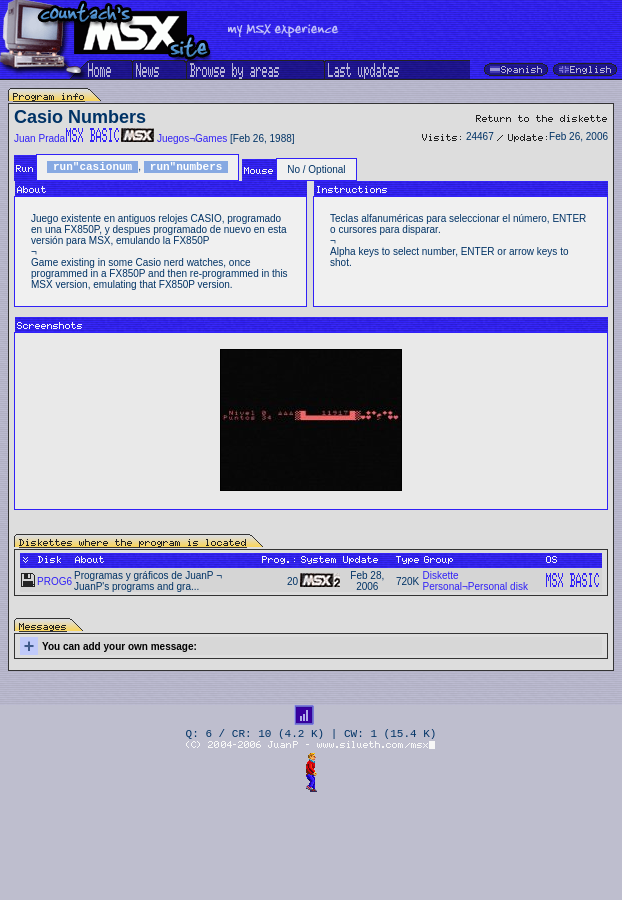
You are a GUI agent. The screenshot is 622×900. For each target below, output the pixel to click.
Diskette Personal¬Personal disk (475, 581)
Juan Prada (39, 138)
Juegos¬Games (192, 138)
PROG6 (54, 581)
